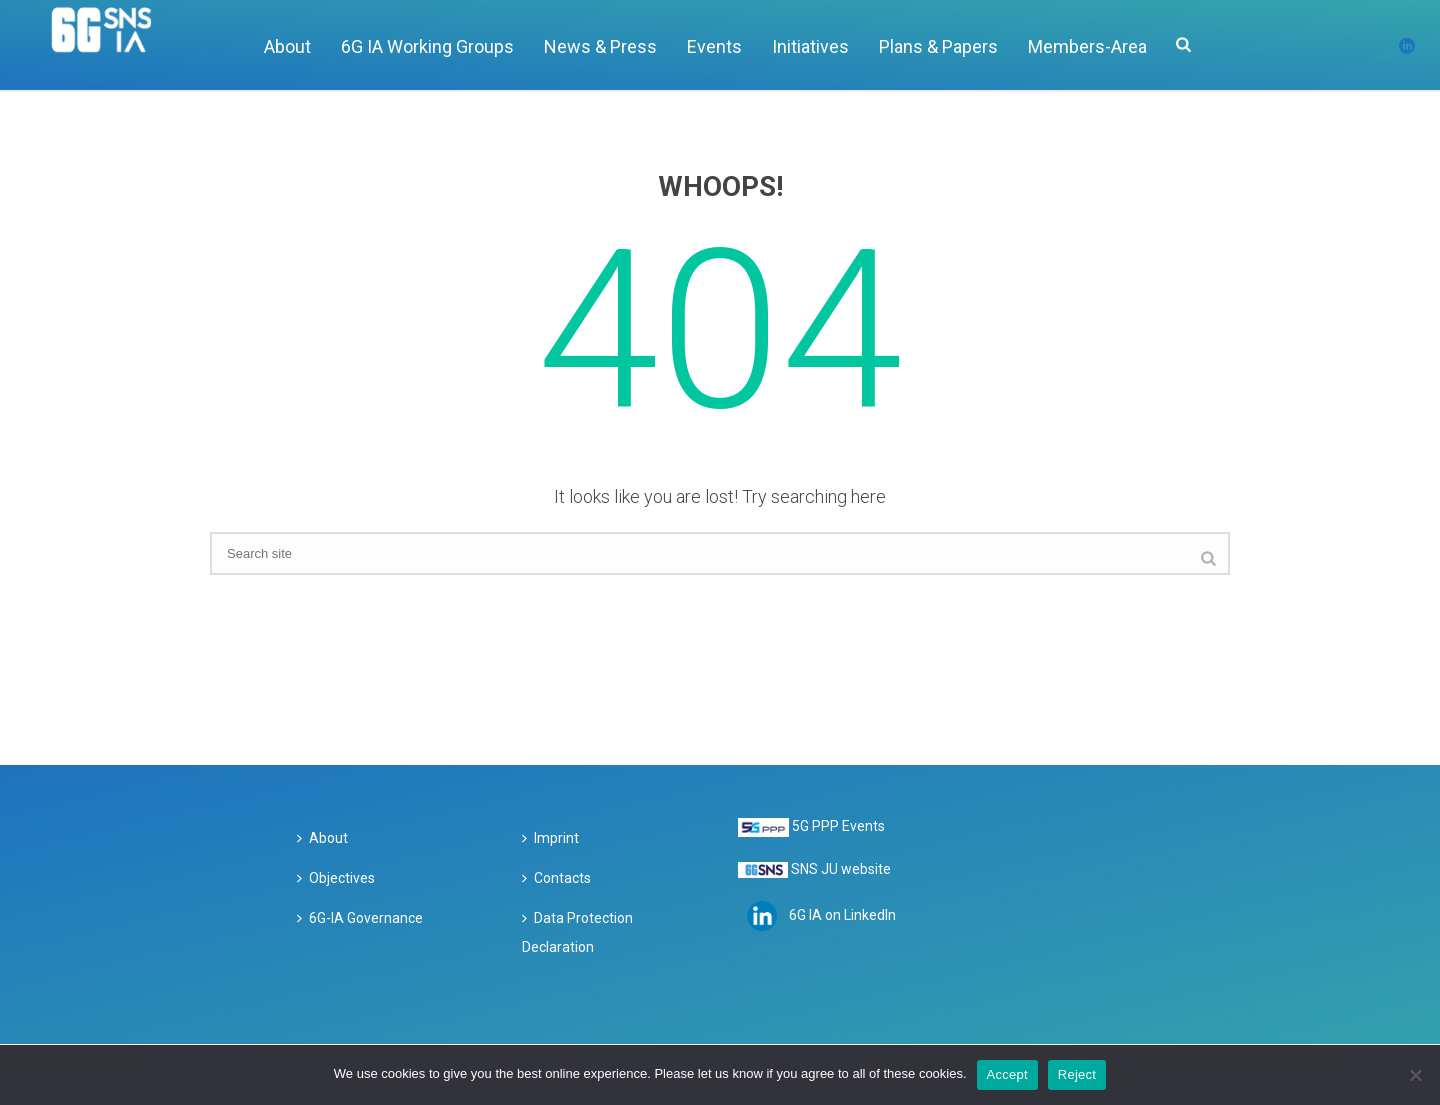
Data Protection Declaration (577, 933)
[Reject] (1415, 1075)
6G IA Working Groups (427, 46)
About (287, 46)
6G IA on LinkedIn (842, 915)
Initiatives (810, 46)
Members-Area (1087, 46)
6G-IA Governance (360, 918)
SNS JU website (841, 869)
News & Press (600, 46)
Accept (1007, 1074)
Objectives (336, 878)
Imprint (550, 838)
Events (714, 46)
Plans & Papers (938, 46)
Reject (1077, 1074)
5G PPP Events (838, 826)
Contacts (556, 878)
